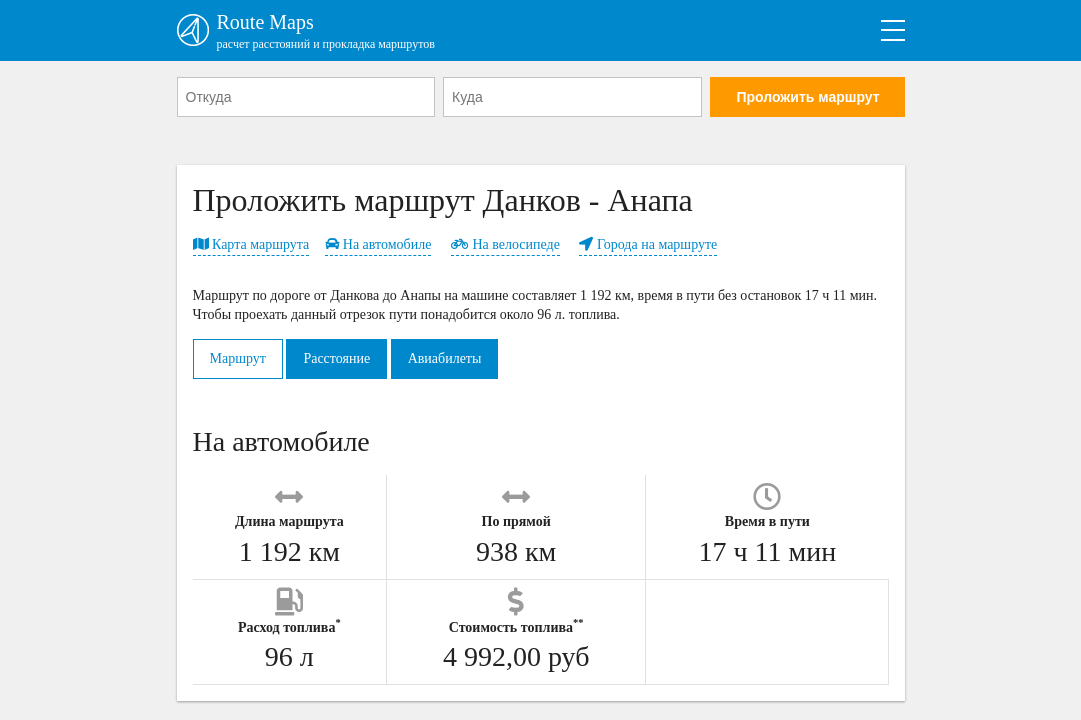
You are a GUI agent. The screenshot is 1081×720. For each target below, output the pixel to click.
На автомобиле (378, 244)
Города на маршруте (648, 244)
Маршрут (238, 358)
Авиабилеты (445, 358)
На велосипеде (505, 244)
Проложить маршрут (807, 97)
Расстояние (336, 358)
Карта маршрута (251, 244)
